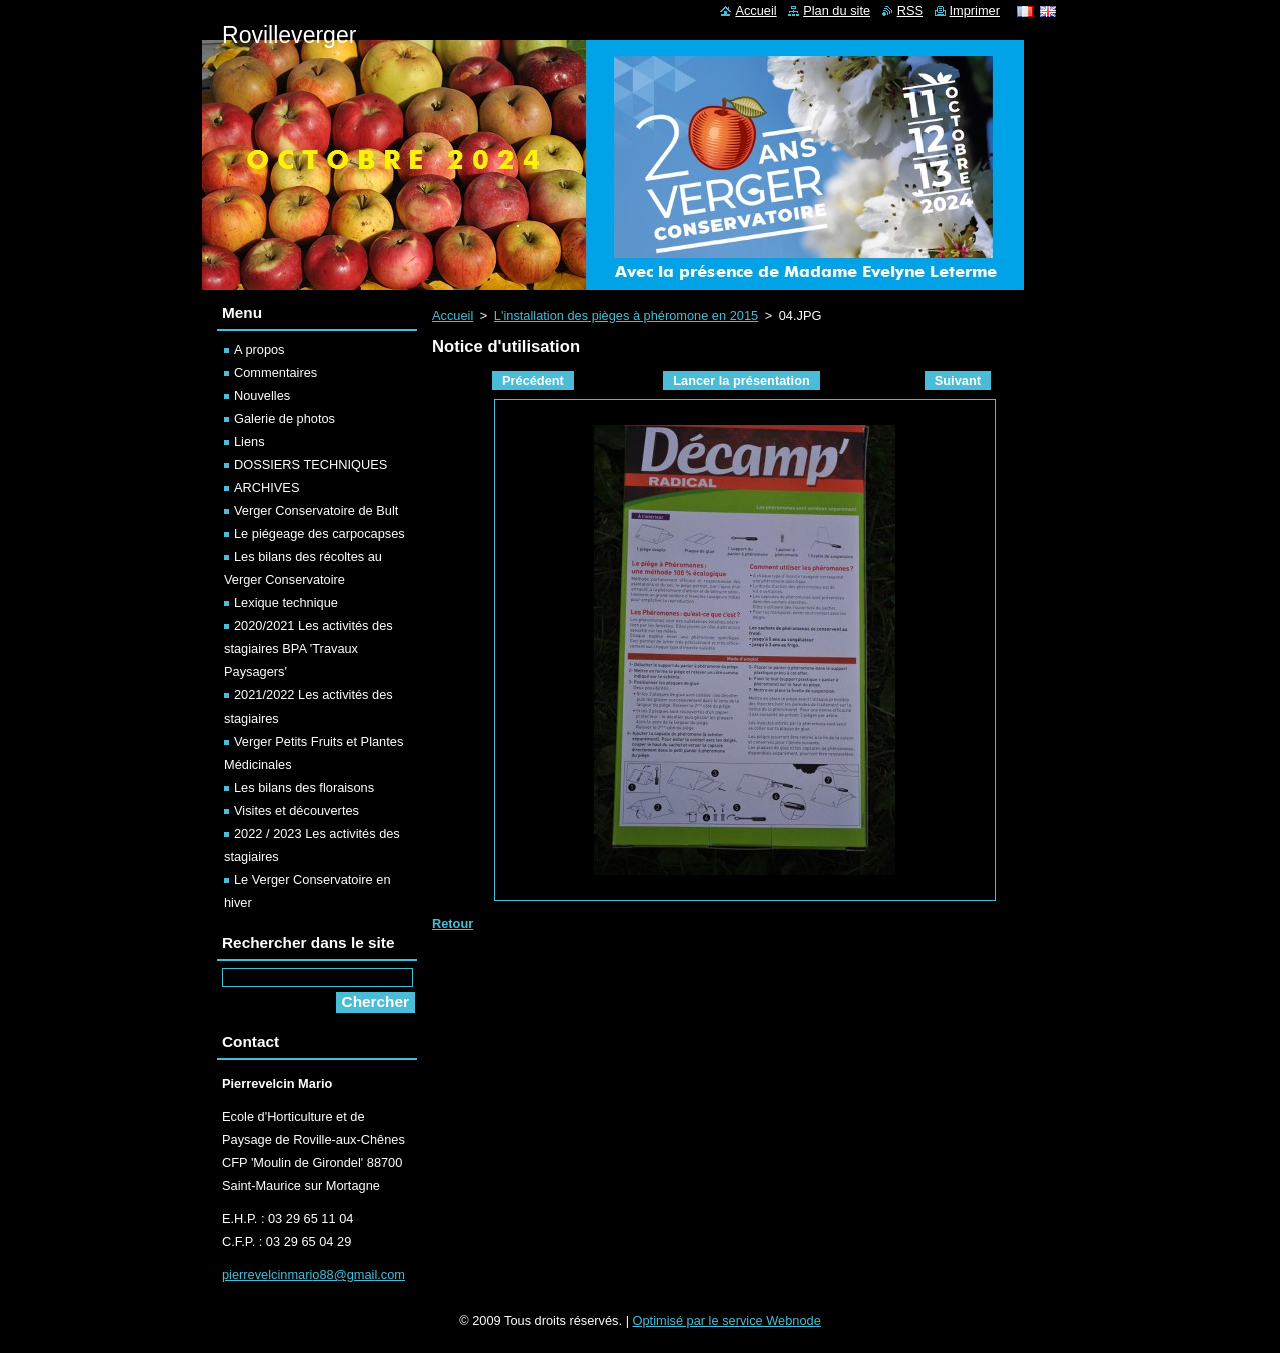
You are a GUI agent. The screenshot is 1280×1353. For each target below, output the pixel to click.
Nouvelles (262, 395)
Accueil (452, 315)
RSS (910, 10)
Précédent (533, 380)
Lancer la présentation (741, 380)
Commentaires (275, 372)
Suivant (958, 380)
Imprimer (975, 10)
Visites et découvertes (296, 810)
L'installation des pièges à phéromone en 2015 (626, 315)
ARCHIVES (266, 487)
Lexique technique (286, 602)
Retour (452, 923)
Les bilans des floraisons (304, 787)
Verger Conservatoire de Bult (316, 510)
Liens (249, 441)
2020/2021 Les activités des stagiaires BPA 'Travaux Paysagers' (308, 648)
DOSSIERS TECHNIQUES (310, 464)
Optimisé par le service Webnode (727, 1320)
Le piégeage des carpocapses (319, 533)
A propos (259, 349)
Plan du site (836, 10)
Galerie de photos (284, 418)
